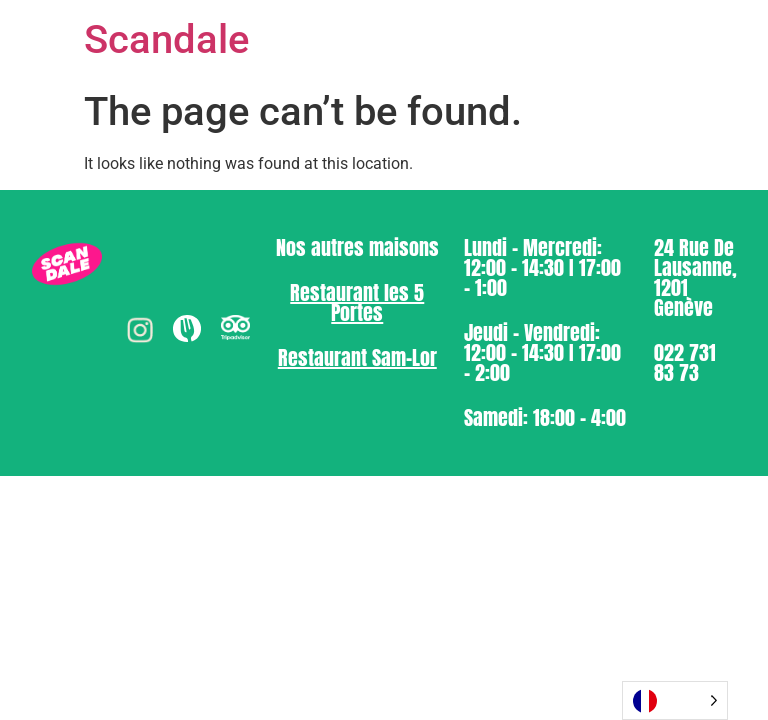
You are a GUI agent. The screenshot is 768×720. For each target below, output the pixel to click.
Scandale (166, 39)
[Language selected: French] (675, 700)
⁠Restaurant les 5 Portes (357, 302)
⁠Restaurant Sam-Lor (357, 357)
